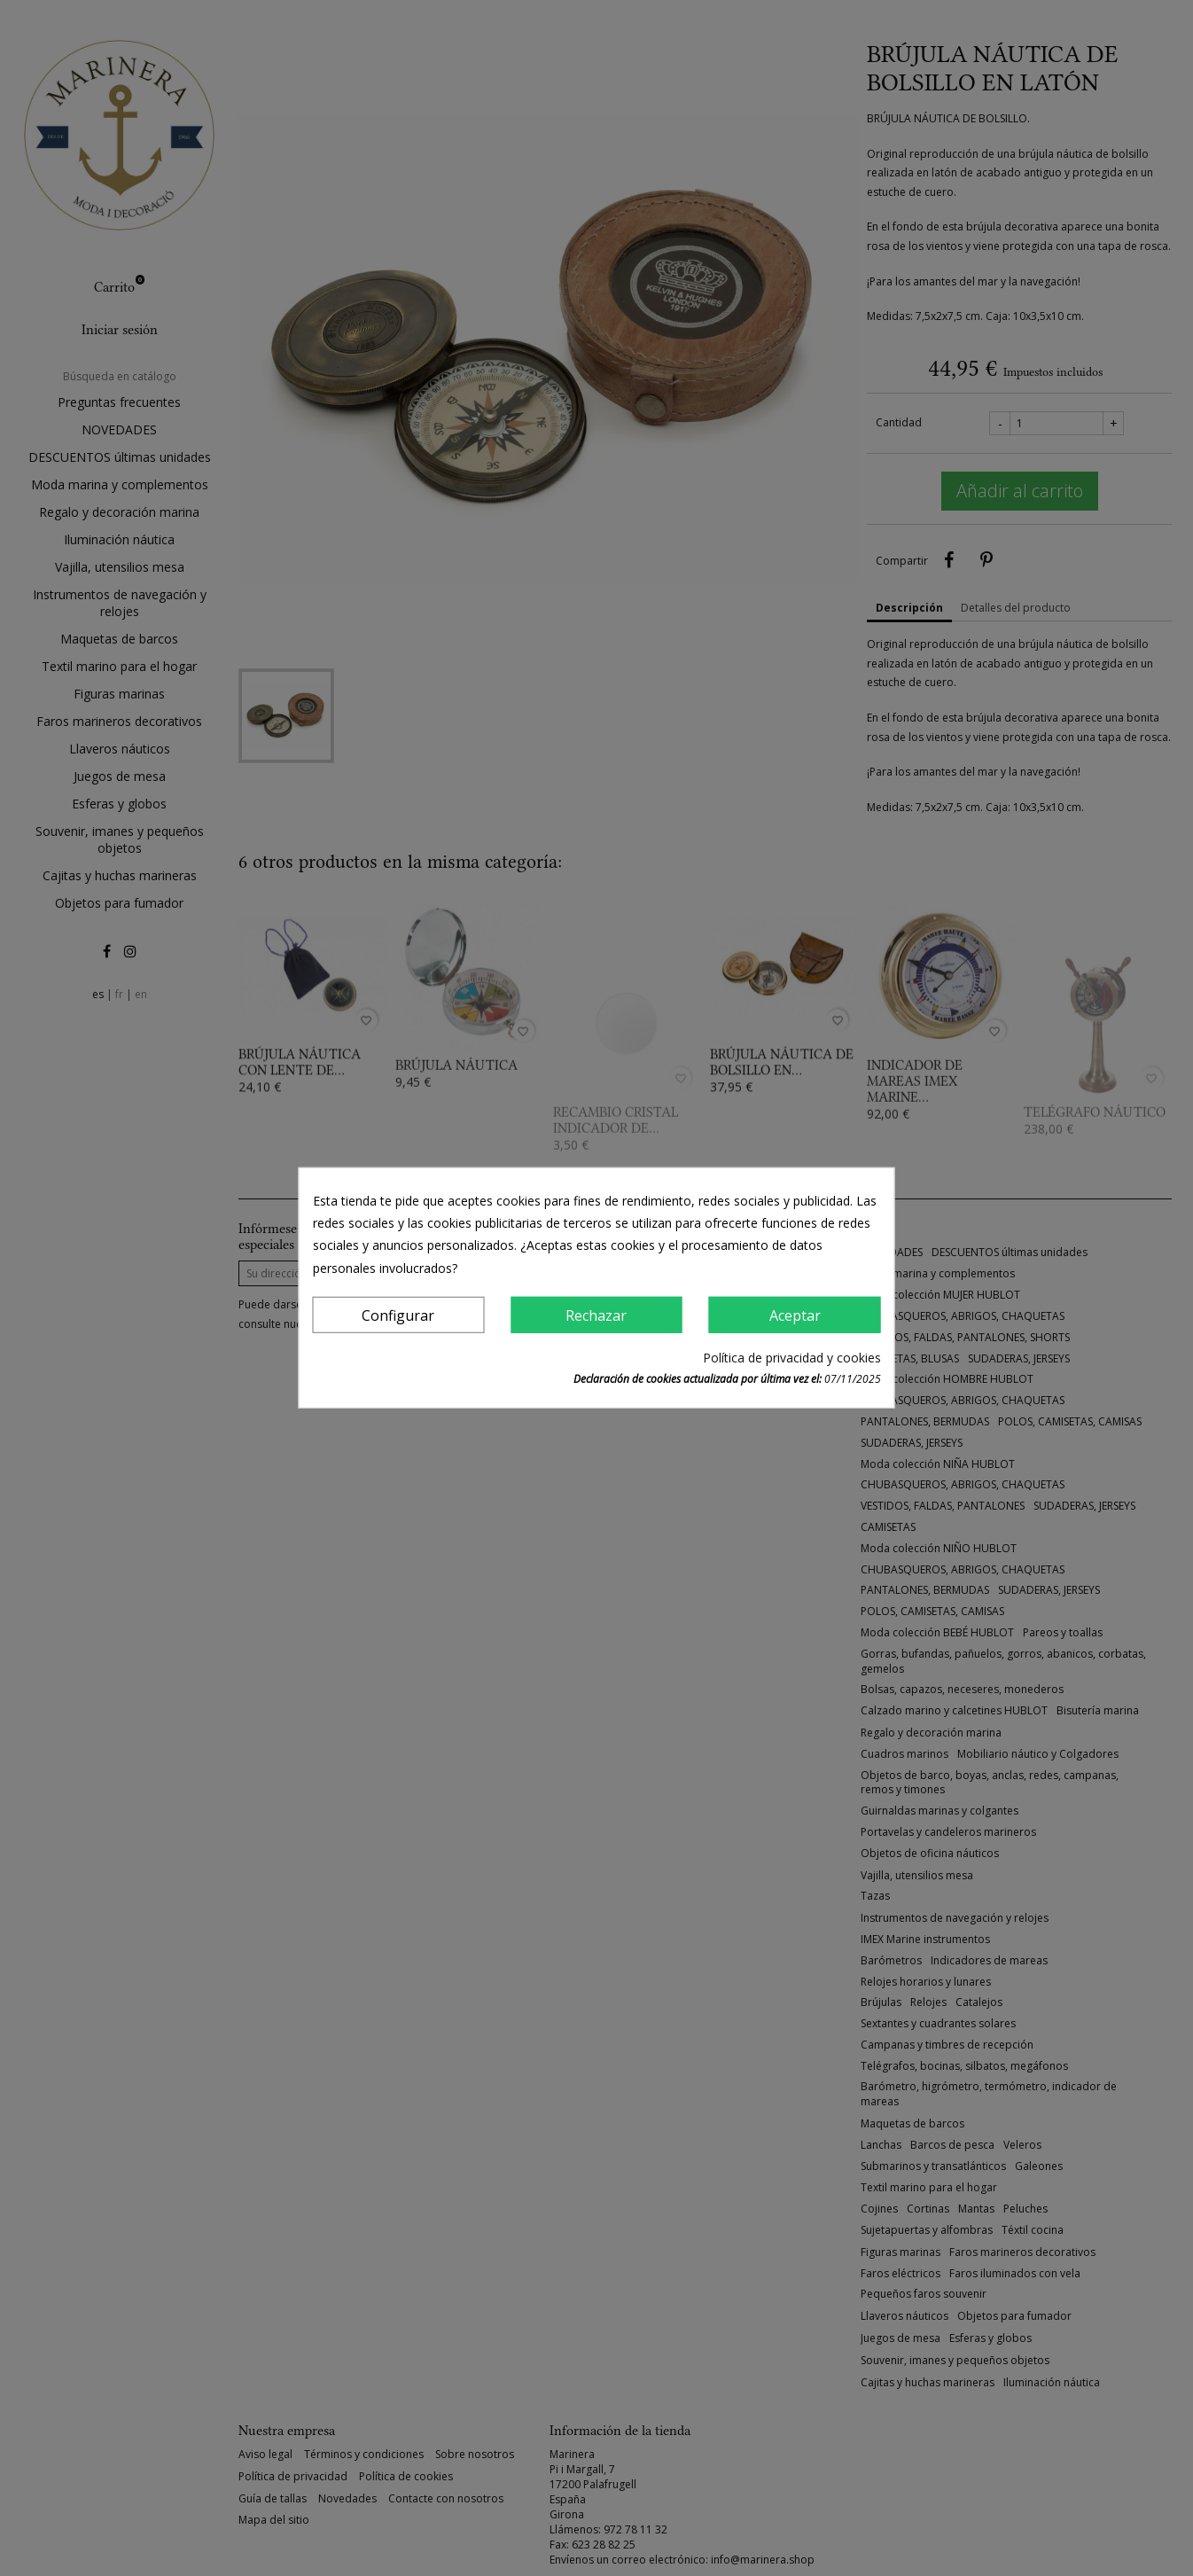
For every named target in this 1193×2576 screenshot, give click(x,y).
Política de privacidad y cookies (792, 1357)
